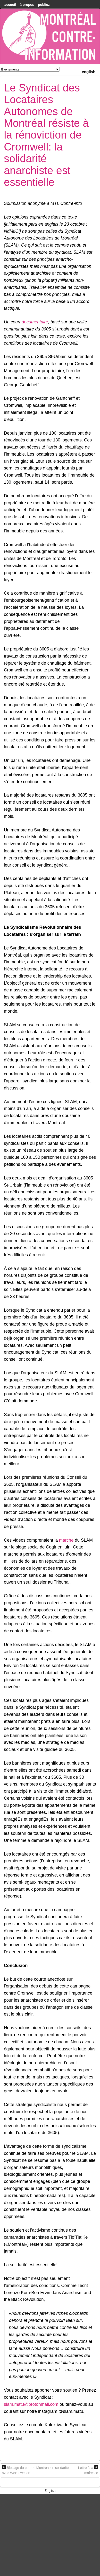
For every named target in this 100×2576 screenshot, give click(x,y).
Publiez (44, 5)
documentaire (35, 322)
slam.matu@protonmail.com (31, 2404)
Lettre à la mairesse (88, 2470)
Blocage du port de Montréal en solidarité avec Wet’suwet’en (35, 2470)
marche (66, 1540)
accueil (10, 5)
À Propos (27, 5)
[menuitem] (88, 71)
